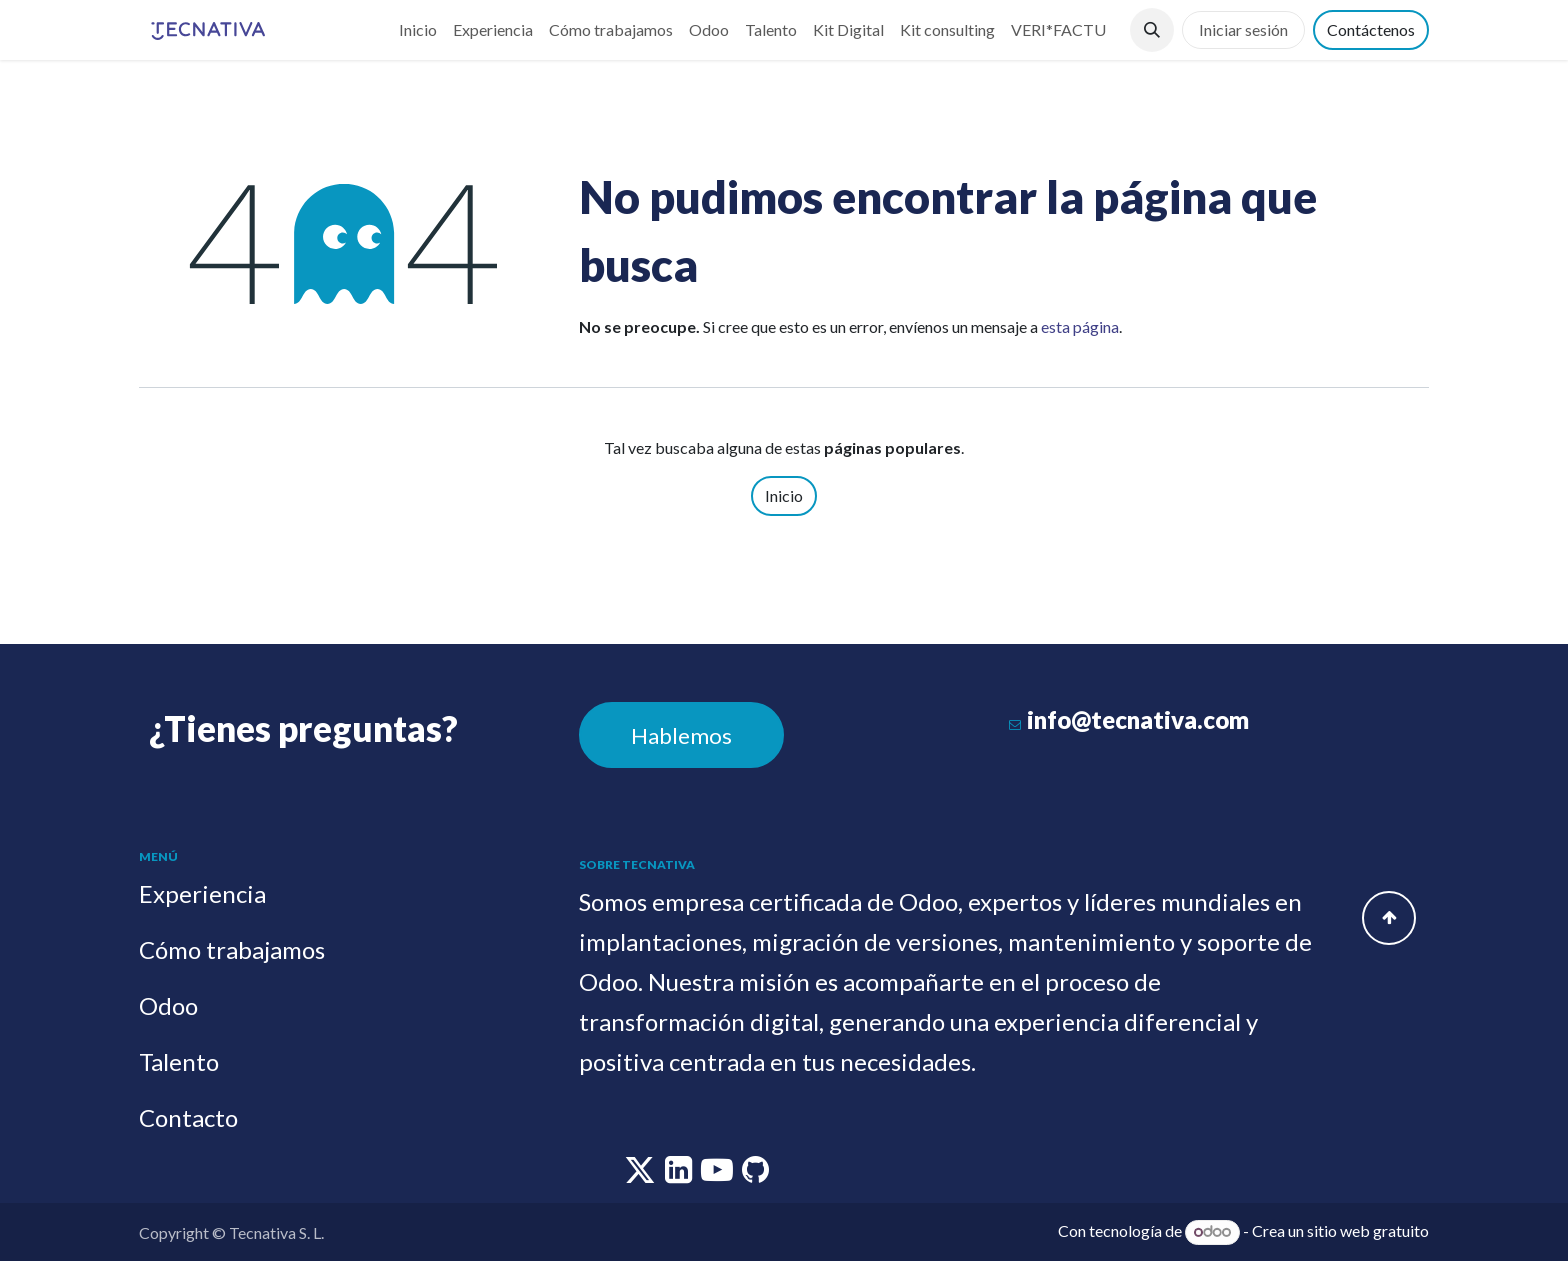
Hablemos (681, 735)
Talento (179, 1061)
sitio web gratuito (1368, 1230)
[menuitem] (418, 30)
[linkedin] (680, 1174)
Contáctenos (1371, 29)
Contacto (188, 1117)
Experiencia (202, 893)
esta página (1080, 326)
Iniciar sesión (1243, 29)
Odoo (168, 1005)
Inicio (784, 495)
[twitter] (641, 1174)
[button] (1152, 30)
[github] (755, 1174)
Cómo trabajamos (232, 949)
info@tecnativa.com (1138, 719)
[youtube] (718, 1174)
